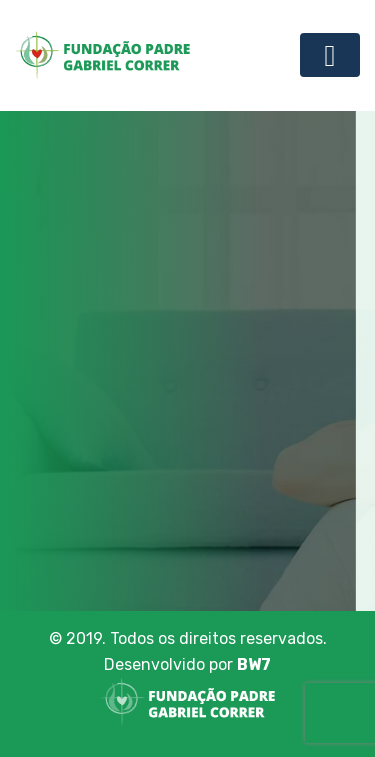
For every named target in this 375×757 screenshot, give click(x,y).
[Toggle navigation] (330, 55)
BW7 (254, 664)
